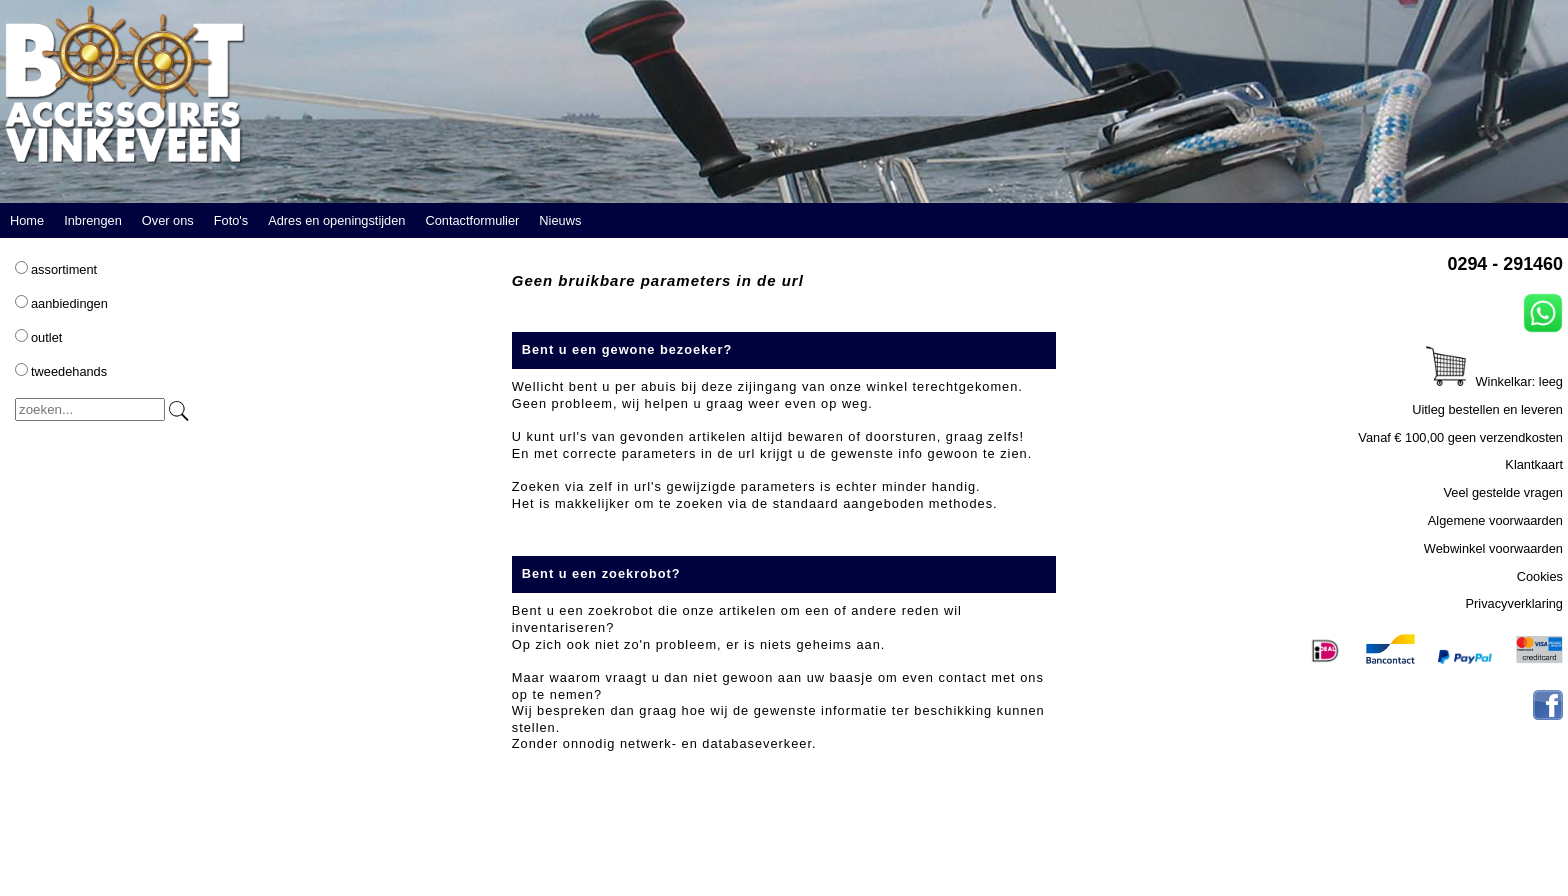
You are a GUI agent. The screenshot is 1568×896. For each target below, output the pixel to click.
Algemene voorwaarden (1495, 520)
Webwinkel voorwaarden (1493, 548)
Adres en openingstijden (336, 220)
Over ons (168, 220)
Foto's (231, 220)
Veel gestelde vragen (1503, 492)
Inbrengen (93, 220)
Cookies (1540, 576)
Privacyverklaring (1514, 603)
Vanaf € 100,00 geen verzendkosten (1460, 437)
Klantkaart (1534, 464)
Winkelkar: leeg (1494, 381)
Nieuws (560, 220)
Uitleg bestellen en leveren (1487, 409)
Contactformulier (472, 220)
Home (27, 220)
